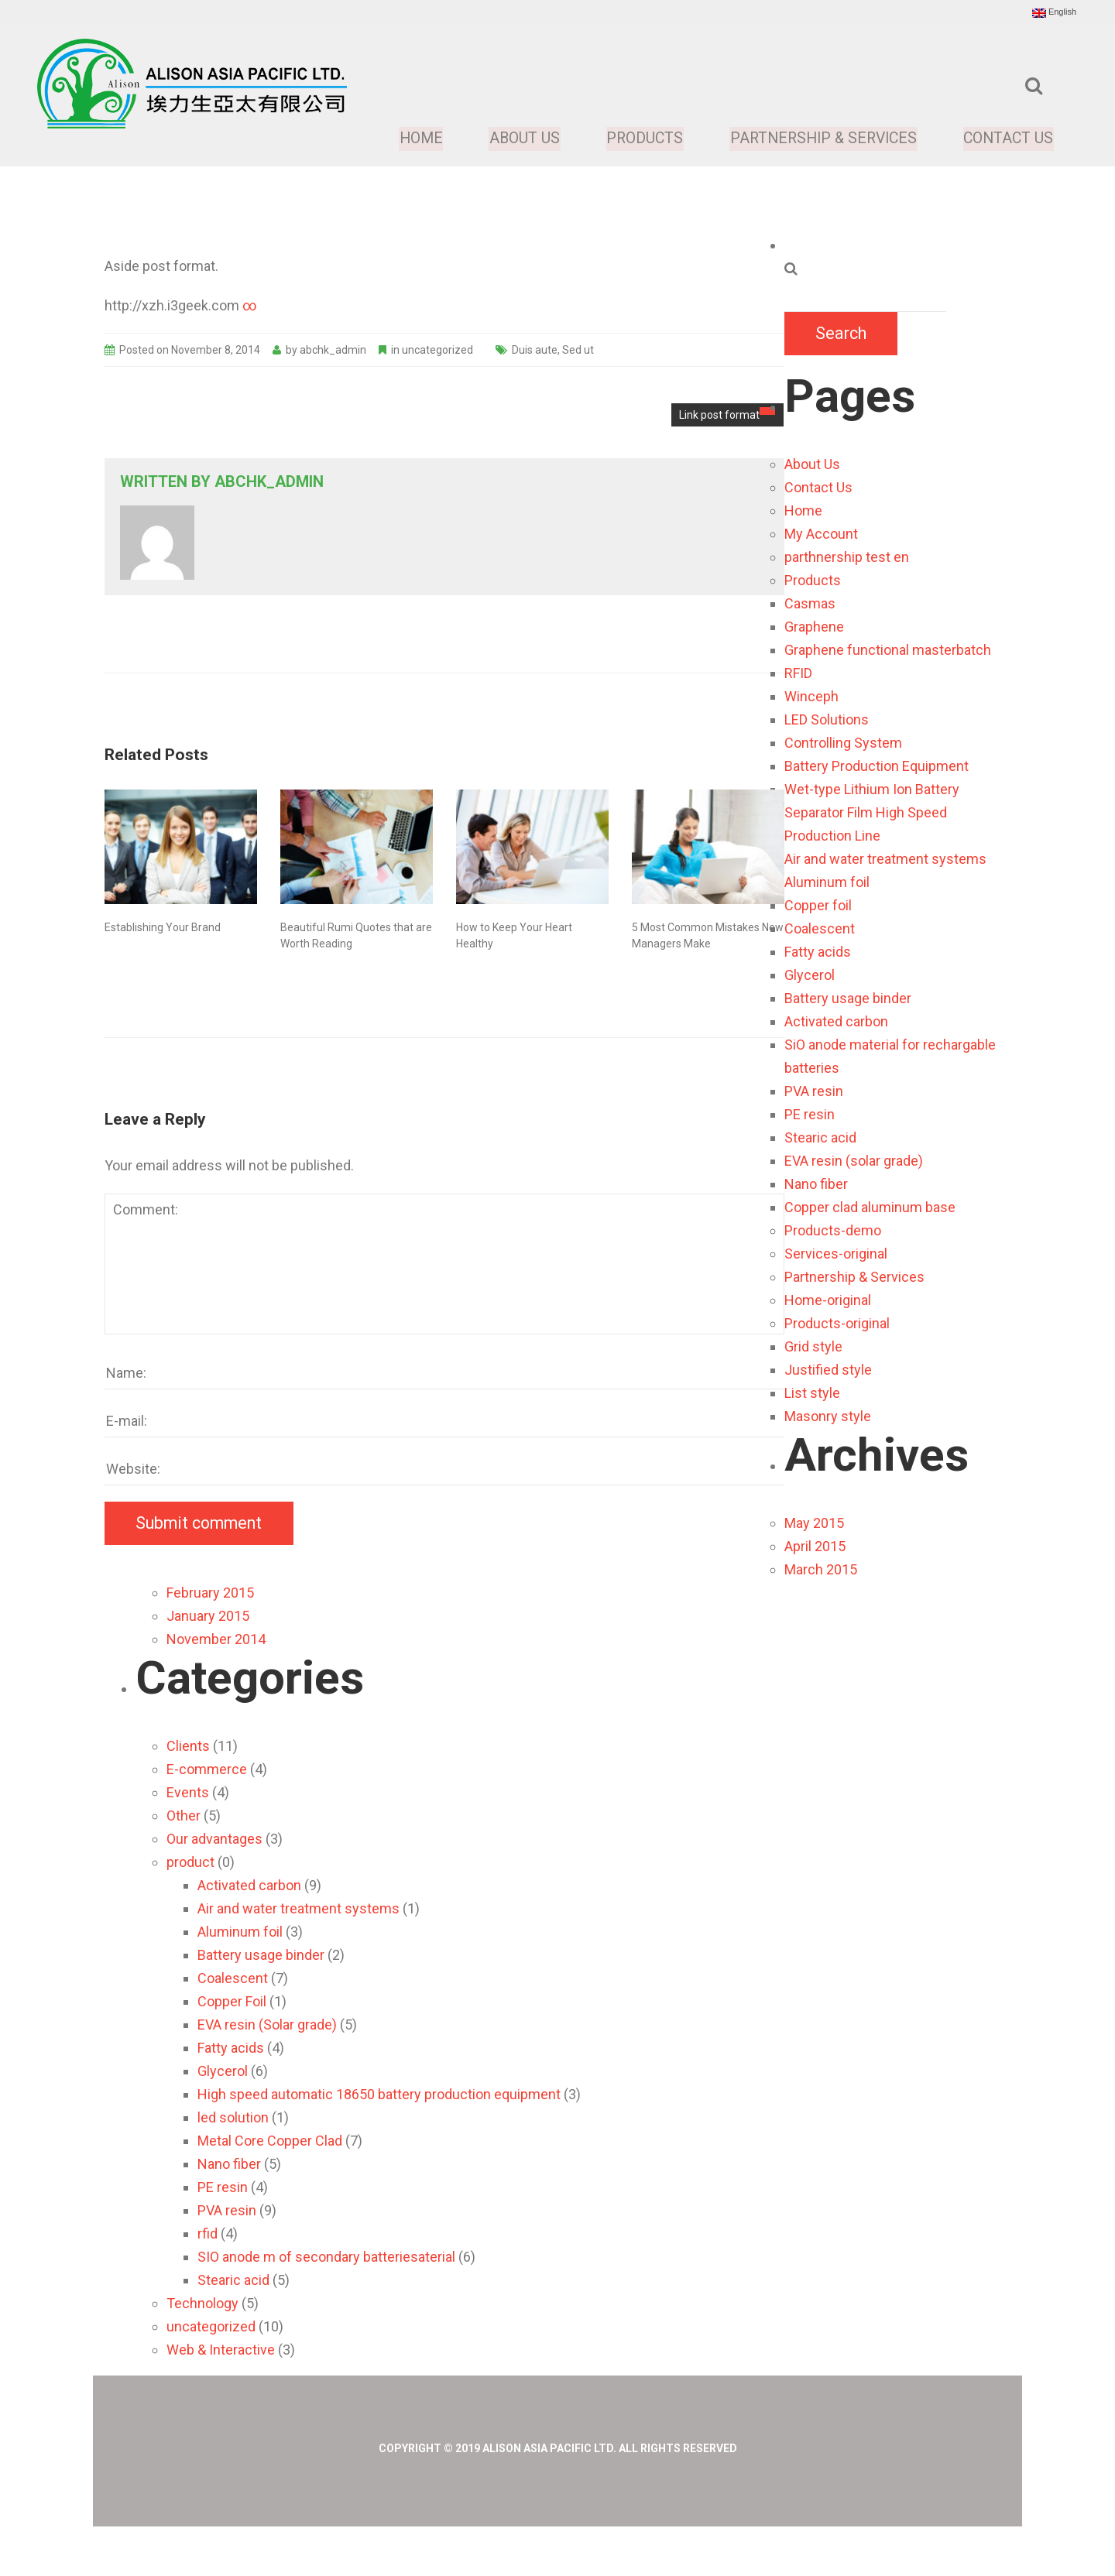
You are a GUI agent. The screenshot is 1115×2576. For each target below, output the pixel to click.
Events (187, 1792)
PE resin (809, 1114)
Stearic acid (820, 1137)
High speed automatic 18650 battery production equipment (379, 2094)
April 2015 (815, 1546)
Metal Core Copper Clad (269, 2140)
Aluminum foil (827, 882)
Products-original (837, 1323)
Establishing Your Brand (163, 927)
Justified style (828, 1370)
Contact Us (1008, 138)
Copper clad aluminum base (869, 1207)
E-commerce (206, 1769)
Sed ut (578, 350)
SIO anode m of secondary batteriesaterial (326, 2257)
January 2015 (207, 1616)
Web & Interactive (220, 2349)
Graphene (814, 626)
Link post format (727, 414)
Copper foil (818, 905)
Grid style (813, 1346)
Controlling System (843, 743)
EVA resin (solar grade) (853, 1161)
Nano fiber (816, 1184)
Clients (188, 1746)
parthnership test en (846, 557)
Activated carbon (836, 1021)
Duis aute (535, 350)
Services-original (835, 1253)
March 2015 (820, 1569)
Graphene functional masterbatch (887, 650)
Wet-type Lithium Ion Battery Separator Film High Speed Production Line (871, 812)
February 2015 (210, 1592)
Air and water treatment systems (885, 859)
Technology (202, 2303)
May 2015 (814, 1523)
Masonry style (827, 1416)
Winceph (811, 696)
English (1054, 12)
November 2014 (216, 1639)
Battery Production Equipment (876, 766)
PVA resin (813, 1091)
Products (637, 138)
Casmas (809, 603)
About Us (516, 138)
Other (183, 1815)
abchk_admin (333, 350)
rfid (207, 2233)
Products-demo (832, 1230)
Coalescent (819, 928)
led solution (233, 2117)
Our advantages (214, 1839)
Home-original (827, 1300)
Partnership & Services (819, 138)
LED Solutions (826, 719)
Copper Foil (231, 2001)
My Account (821, 534)
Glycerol (809, 975)
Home (412, 138)
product (190, 1862)
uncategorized (437, 350)
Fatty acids (817, 952)
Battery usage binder (847, 998)
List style (812, 1393)
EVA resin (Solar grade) (267, 2024)
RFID (798, 673)
